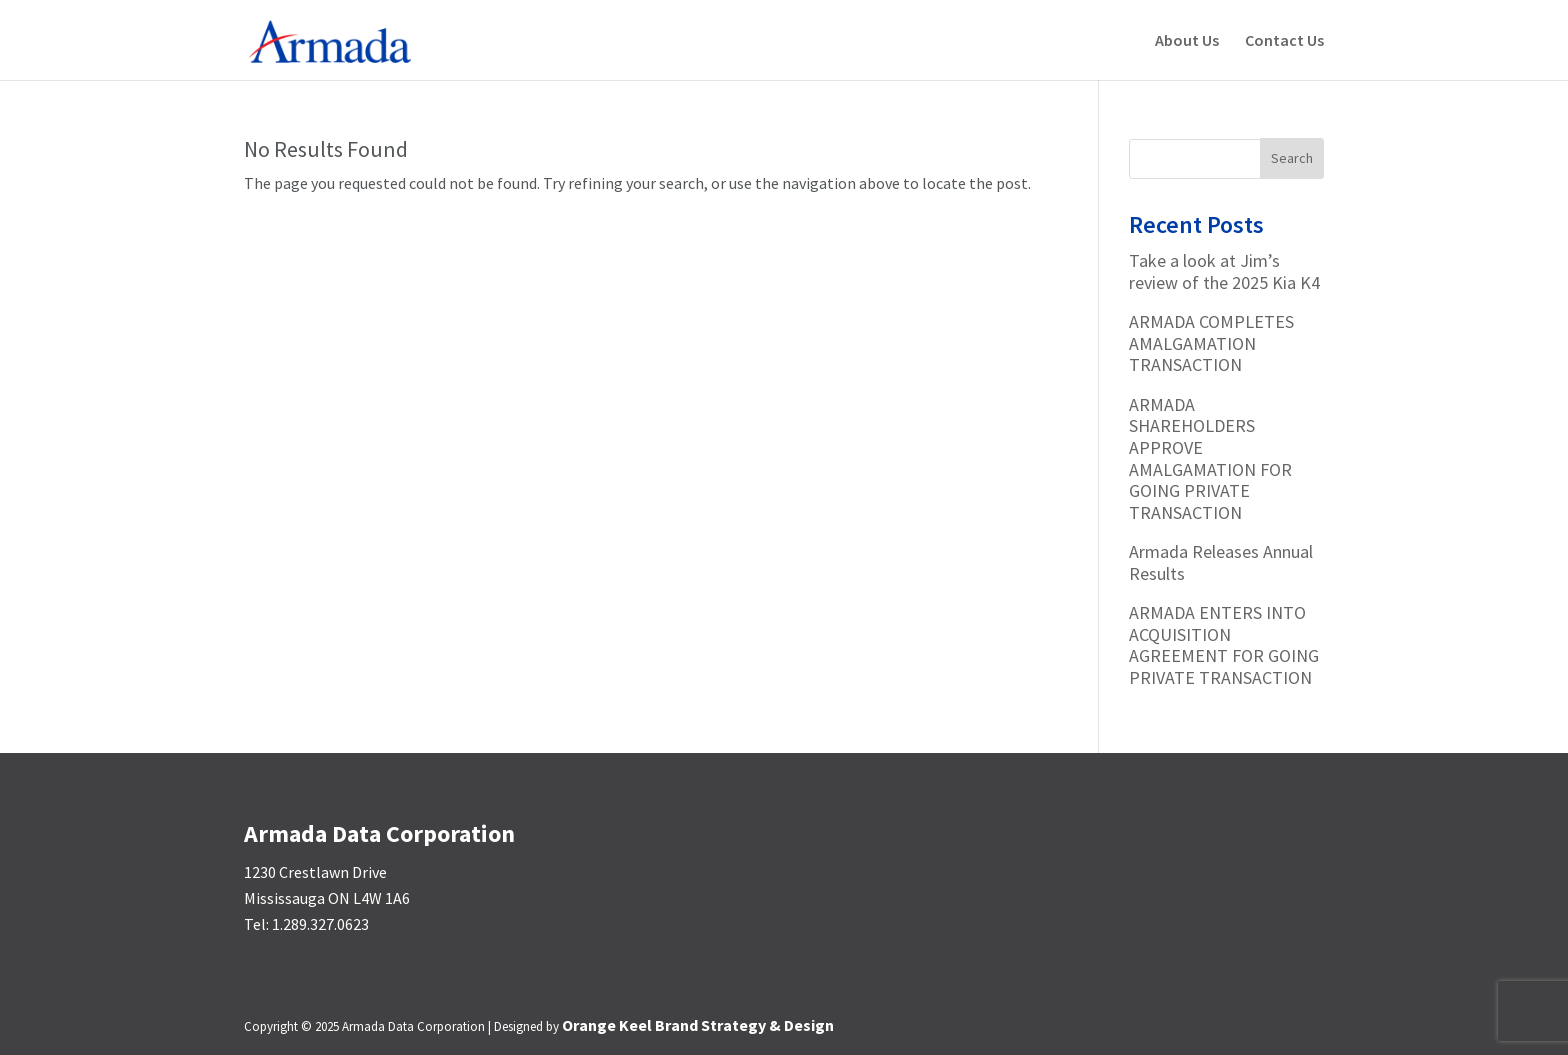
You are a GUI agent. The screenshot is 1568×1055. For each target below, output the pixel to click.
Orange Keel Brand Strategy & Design (698, 1025)
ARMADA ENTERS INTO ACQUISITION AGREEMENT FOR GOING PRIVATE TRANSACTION (1224, 645)
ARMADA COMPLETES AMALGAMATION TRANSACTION (1211, 343)
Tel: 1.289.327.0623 (306, 924)
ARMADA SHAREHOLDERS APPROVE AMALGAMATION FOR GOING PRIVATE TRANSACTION (1210, 459)
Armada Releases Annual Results (1221, 562)
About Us (1187, 41)
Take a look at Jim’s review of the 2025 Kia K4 (1224, 271)
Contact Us (1284, 41)
